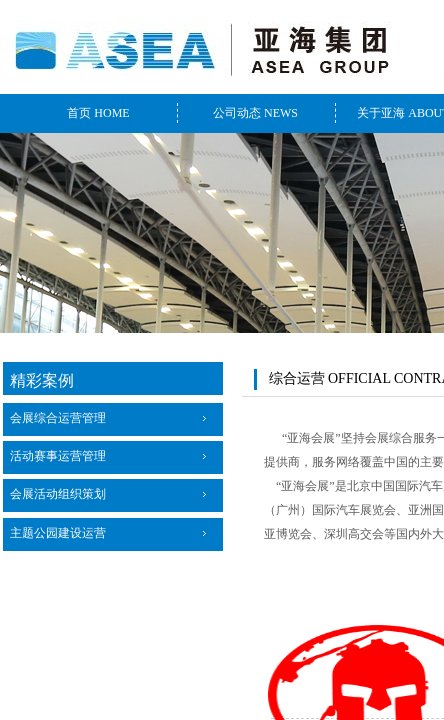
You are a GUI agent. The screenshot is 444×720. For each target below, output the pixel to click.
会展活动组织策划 (58, 494)
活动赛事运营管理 (58, 456)
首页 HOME (98, 113)
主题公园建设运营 (58, 533)
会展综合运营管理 (58, 418)
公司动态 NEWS (255, 113)
